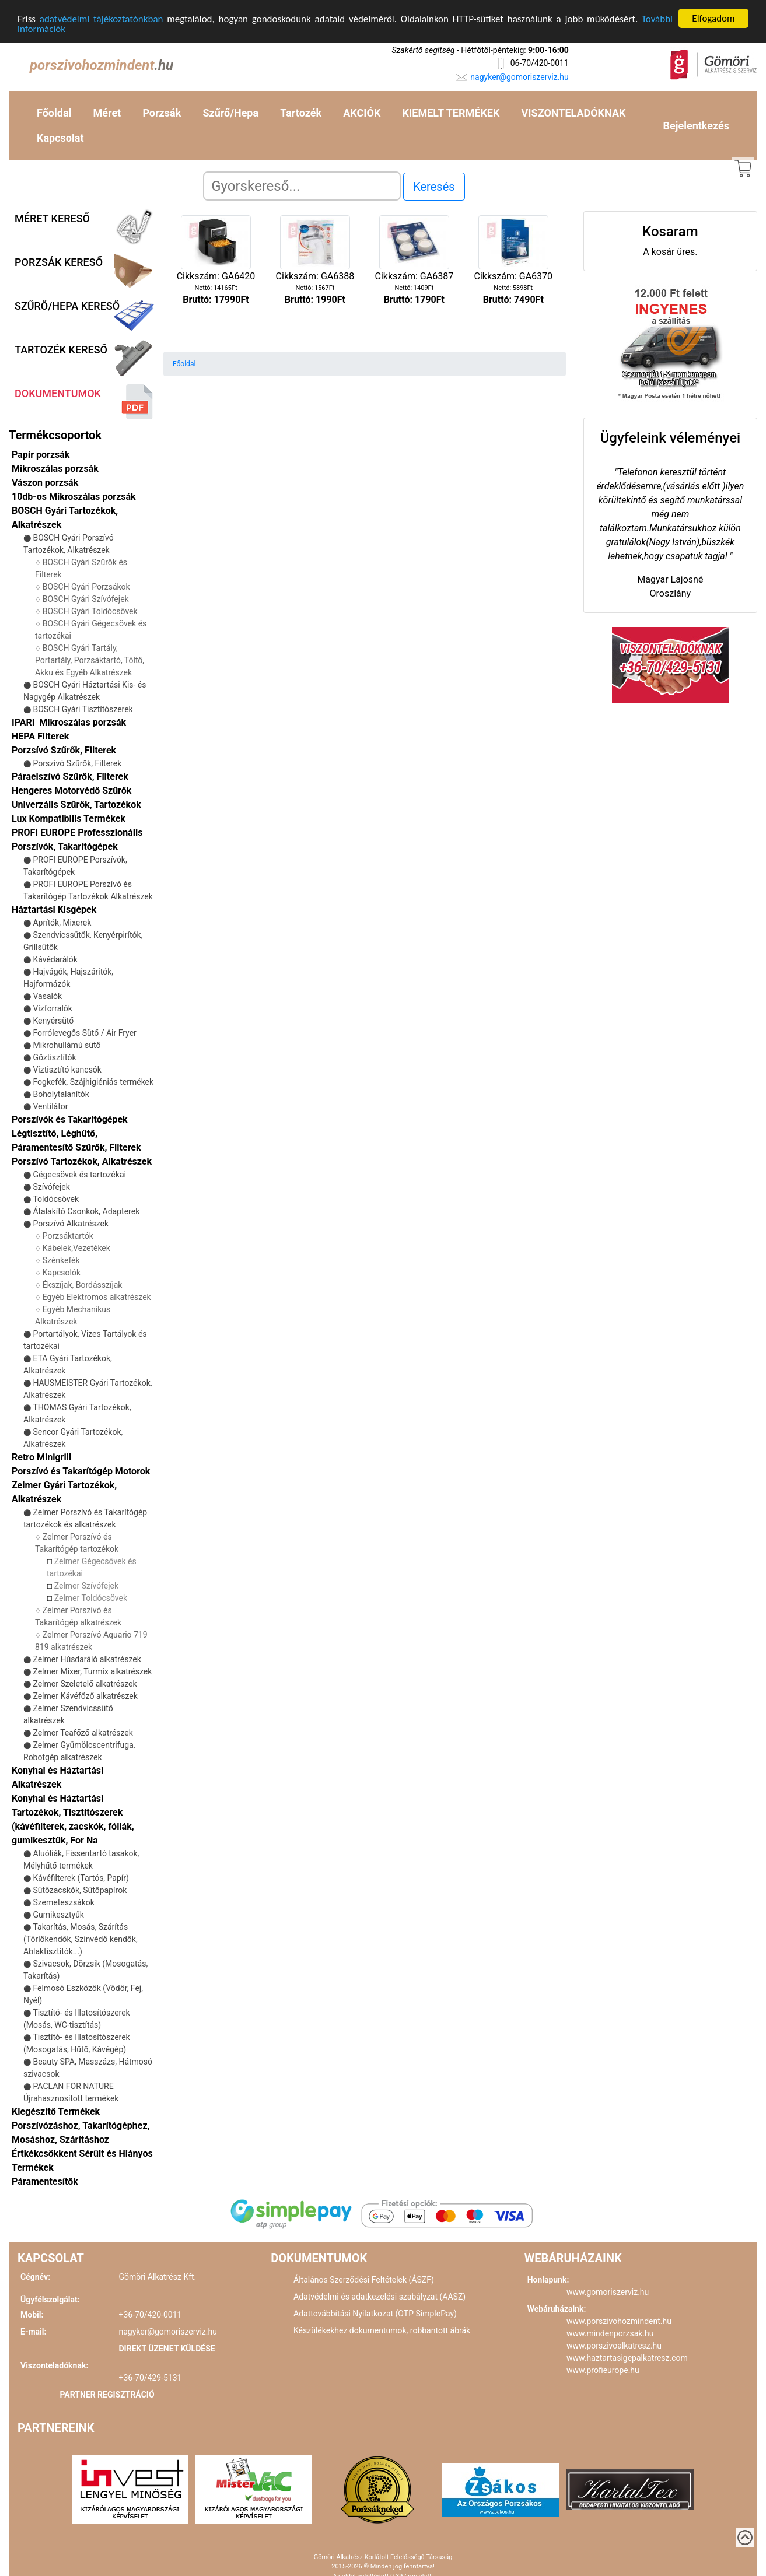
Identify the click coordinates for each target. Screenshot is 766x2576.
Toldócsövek (56, 1199)
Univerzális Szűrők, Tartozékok (76, 804)
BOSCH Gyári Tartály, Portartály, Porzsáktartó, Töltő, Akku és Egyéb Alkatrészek (89, 660)
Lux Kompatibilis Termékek (68, 818)
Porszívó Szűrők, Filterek (77, 763)
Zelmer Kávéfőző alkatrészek (85, 1696)
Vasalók (47, 996)
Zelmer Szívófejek (86, 1585)
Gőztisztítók (54, 1057)
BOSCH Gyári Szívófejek (86, 599)
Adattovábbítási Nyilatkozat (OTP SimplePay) (375, 2313)
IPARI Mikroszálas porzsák (69, 722)
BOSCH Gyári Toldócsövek (90, 611)
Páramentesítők (45, 2181)
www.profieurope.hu (602, 2370)
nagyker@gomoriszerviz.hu (519, 76)
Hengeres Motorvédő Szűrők (71, 790)
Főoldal (54, 113)
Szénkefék (61, 1260)
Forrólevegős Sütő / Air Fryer (84, 1033)
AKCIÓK (361, 113)
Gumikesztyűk (58, 1914)
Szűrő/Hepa (230, 113)
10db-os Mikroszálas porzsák (74, 496)
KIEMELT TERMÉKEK (451, 113)
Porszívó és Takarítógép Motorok (81, 1471)
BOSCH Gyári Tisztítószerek (82, 709)
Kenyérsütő (53, 1020)
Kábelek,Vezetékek (76, 1248)
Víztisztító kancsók (67, 1069)
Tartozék (300, 113)
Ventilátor (50, 1106)
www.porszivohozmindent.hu (618, 2321)
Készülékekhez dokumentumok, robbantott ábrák (381, 2330)
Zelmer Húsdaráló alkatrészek (87, 1659)
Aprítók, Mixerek (62, 922)
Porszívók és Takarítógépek (70, 1119)
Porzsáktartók (68, 1235)
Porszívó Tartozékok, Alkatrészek (82, 1161)
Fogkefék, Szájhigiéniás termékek (93, 1082)
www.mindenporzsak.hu (609, 2333)
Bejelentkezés (696, 125)
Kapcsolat (60, 138)
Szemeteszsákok (63, 1902)
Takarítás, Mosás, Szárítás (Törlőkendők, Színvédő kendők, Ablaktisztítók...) (80, 1939)
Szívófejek (51, 1186)
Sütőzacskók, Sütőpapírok (80, 1890)
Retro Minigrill (41, 1457)
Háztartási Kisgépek (54, 909)
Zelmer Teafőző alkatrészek (82, 1732)
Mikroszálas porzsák (55, 468)
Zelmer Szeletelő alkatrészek (85, 1683)
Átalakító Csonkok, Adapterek (86, 1211)
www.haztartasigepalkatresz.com (627, 2358)
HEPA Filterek (40, 736)
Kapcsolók (62, 1272)
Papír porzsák (40, 454)
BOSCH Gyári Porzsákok (86, 586)
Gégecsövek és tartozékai (79, 1174)
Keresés (433, 187)
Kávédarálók (55, 959)
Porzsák (161, 113)
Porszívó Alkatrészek (71, 1223)
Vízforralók (52, 1008)
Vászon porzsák (45, 482)
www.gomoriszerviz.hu (607, 2292)
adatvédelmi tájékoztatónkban (101, 18)
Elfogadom (713, 18)
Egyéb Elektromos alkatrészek (97, 1297)
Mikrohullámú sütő (66, 1045)
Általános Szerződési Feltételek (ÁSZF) (363, 2279)
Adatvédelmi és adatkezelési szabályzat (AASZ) (379, 2296)
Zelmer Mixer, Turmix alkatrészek (92, 1671)
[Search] (302, 186)
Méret (107, 113)
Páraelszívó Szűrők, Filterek (70, 776)
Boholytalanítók (61, 1094)
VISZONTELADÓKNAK (574, 113)
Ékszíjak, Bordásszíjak (83, 1284)
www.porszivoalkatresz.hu (614, 2345)
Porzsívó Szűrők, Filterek (64, 750)
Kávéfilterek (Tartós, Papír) (80, 1878)
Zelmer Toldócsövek (90, 1598)
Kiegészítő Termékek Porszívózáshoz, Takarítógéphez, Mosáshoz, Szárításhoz (80, 2125)
